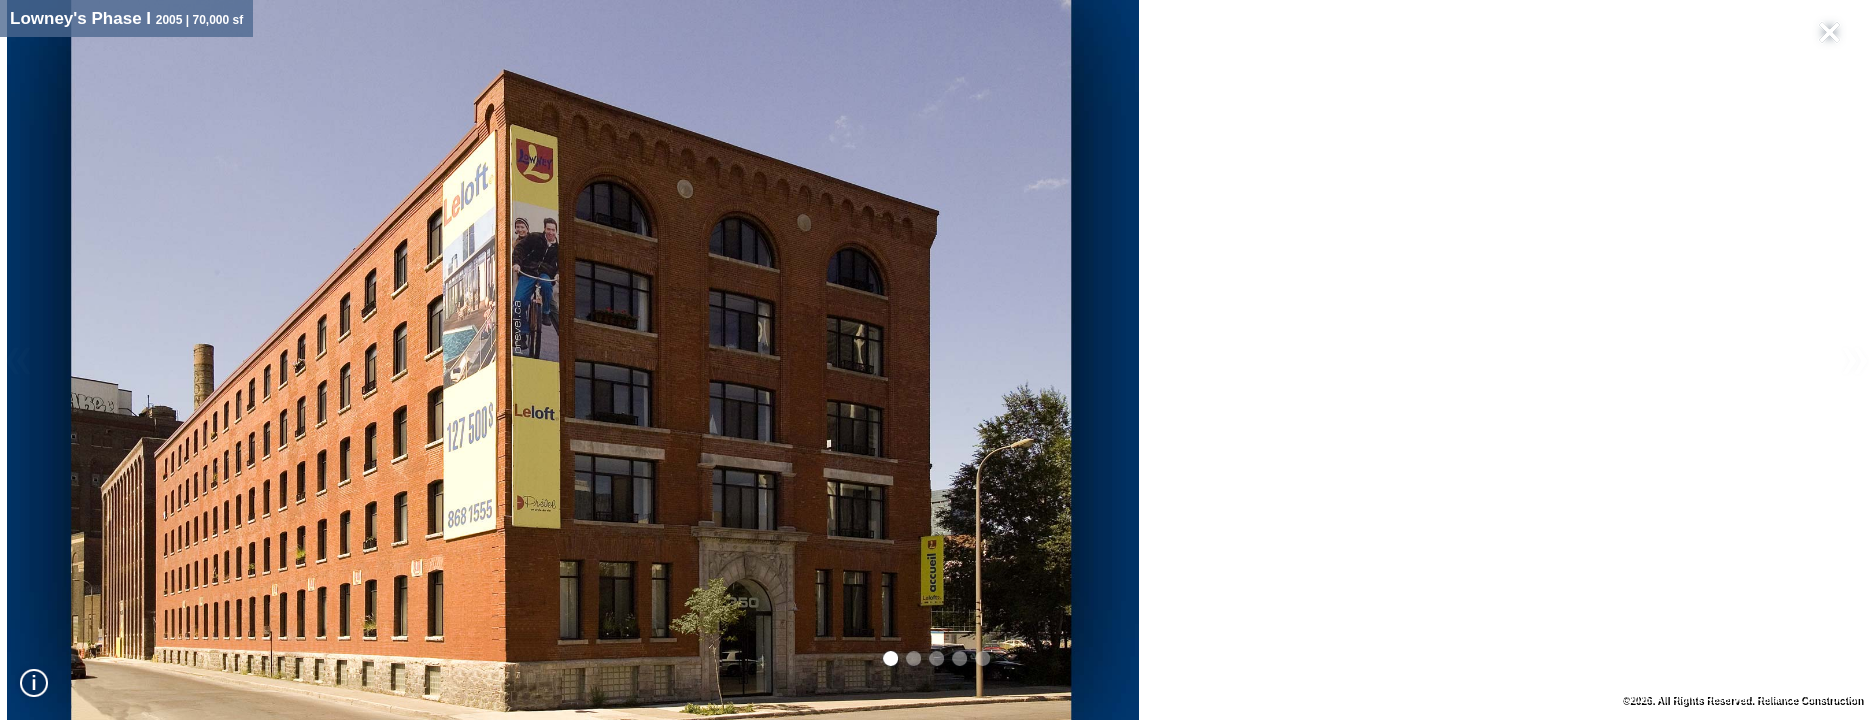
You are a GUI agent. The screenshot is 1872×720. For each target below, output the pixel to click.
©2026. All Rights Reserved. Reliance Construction (1741, 699)
